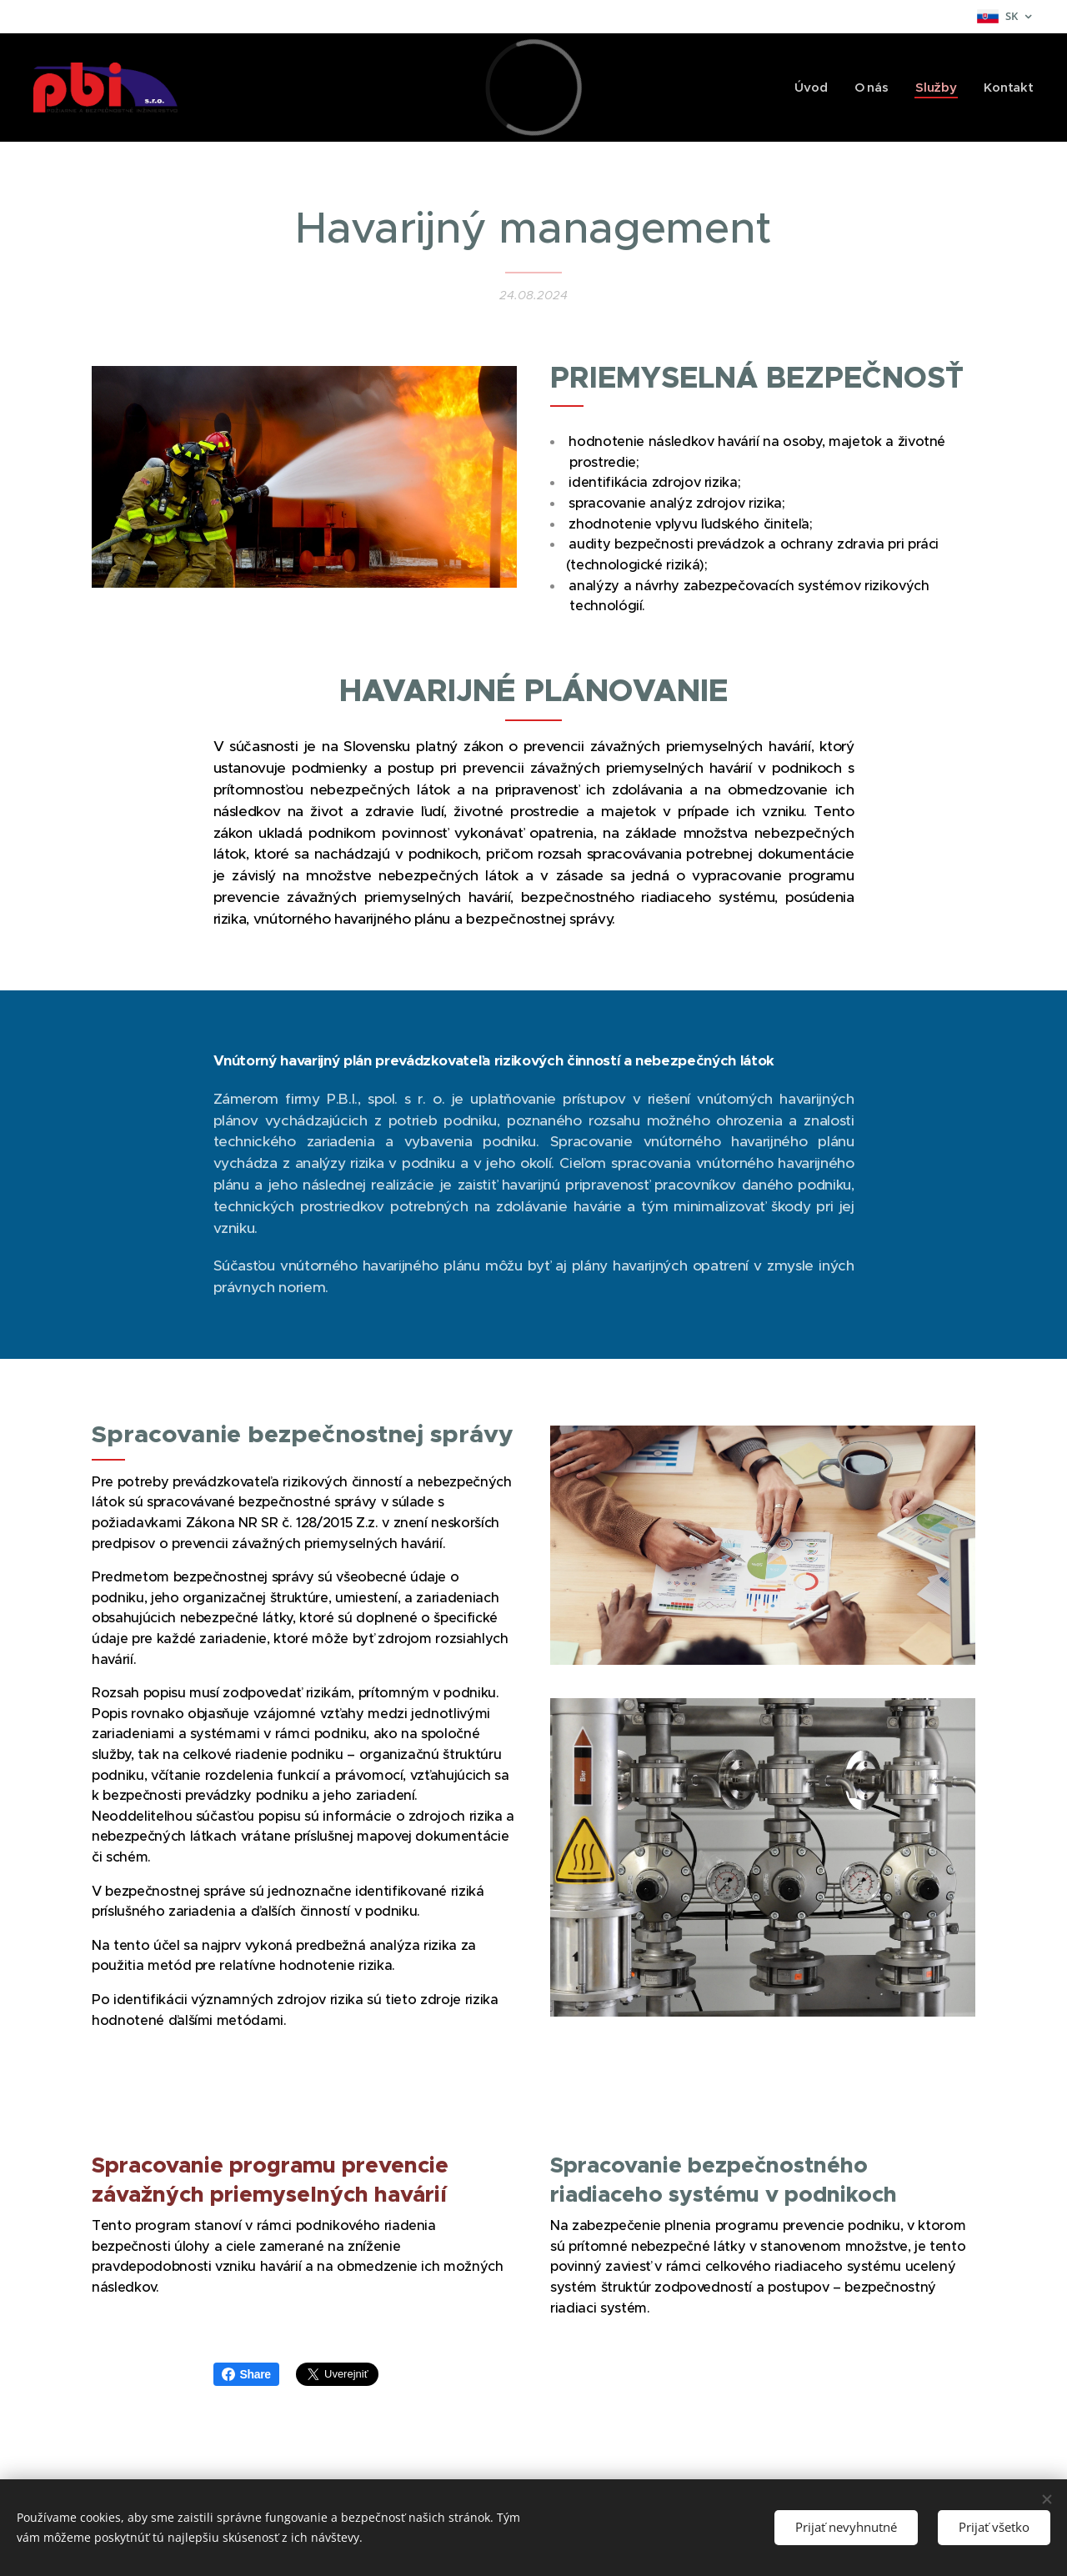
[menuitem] (813, 87)
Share (246, 2374)
